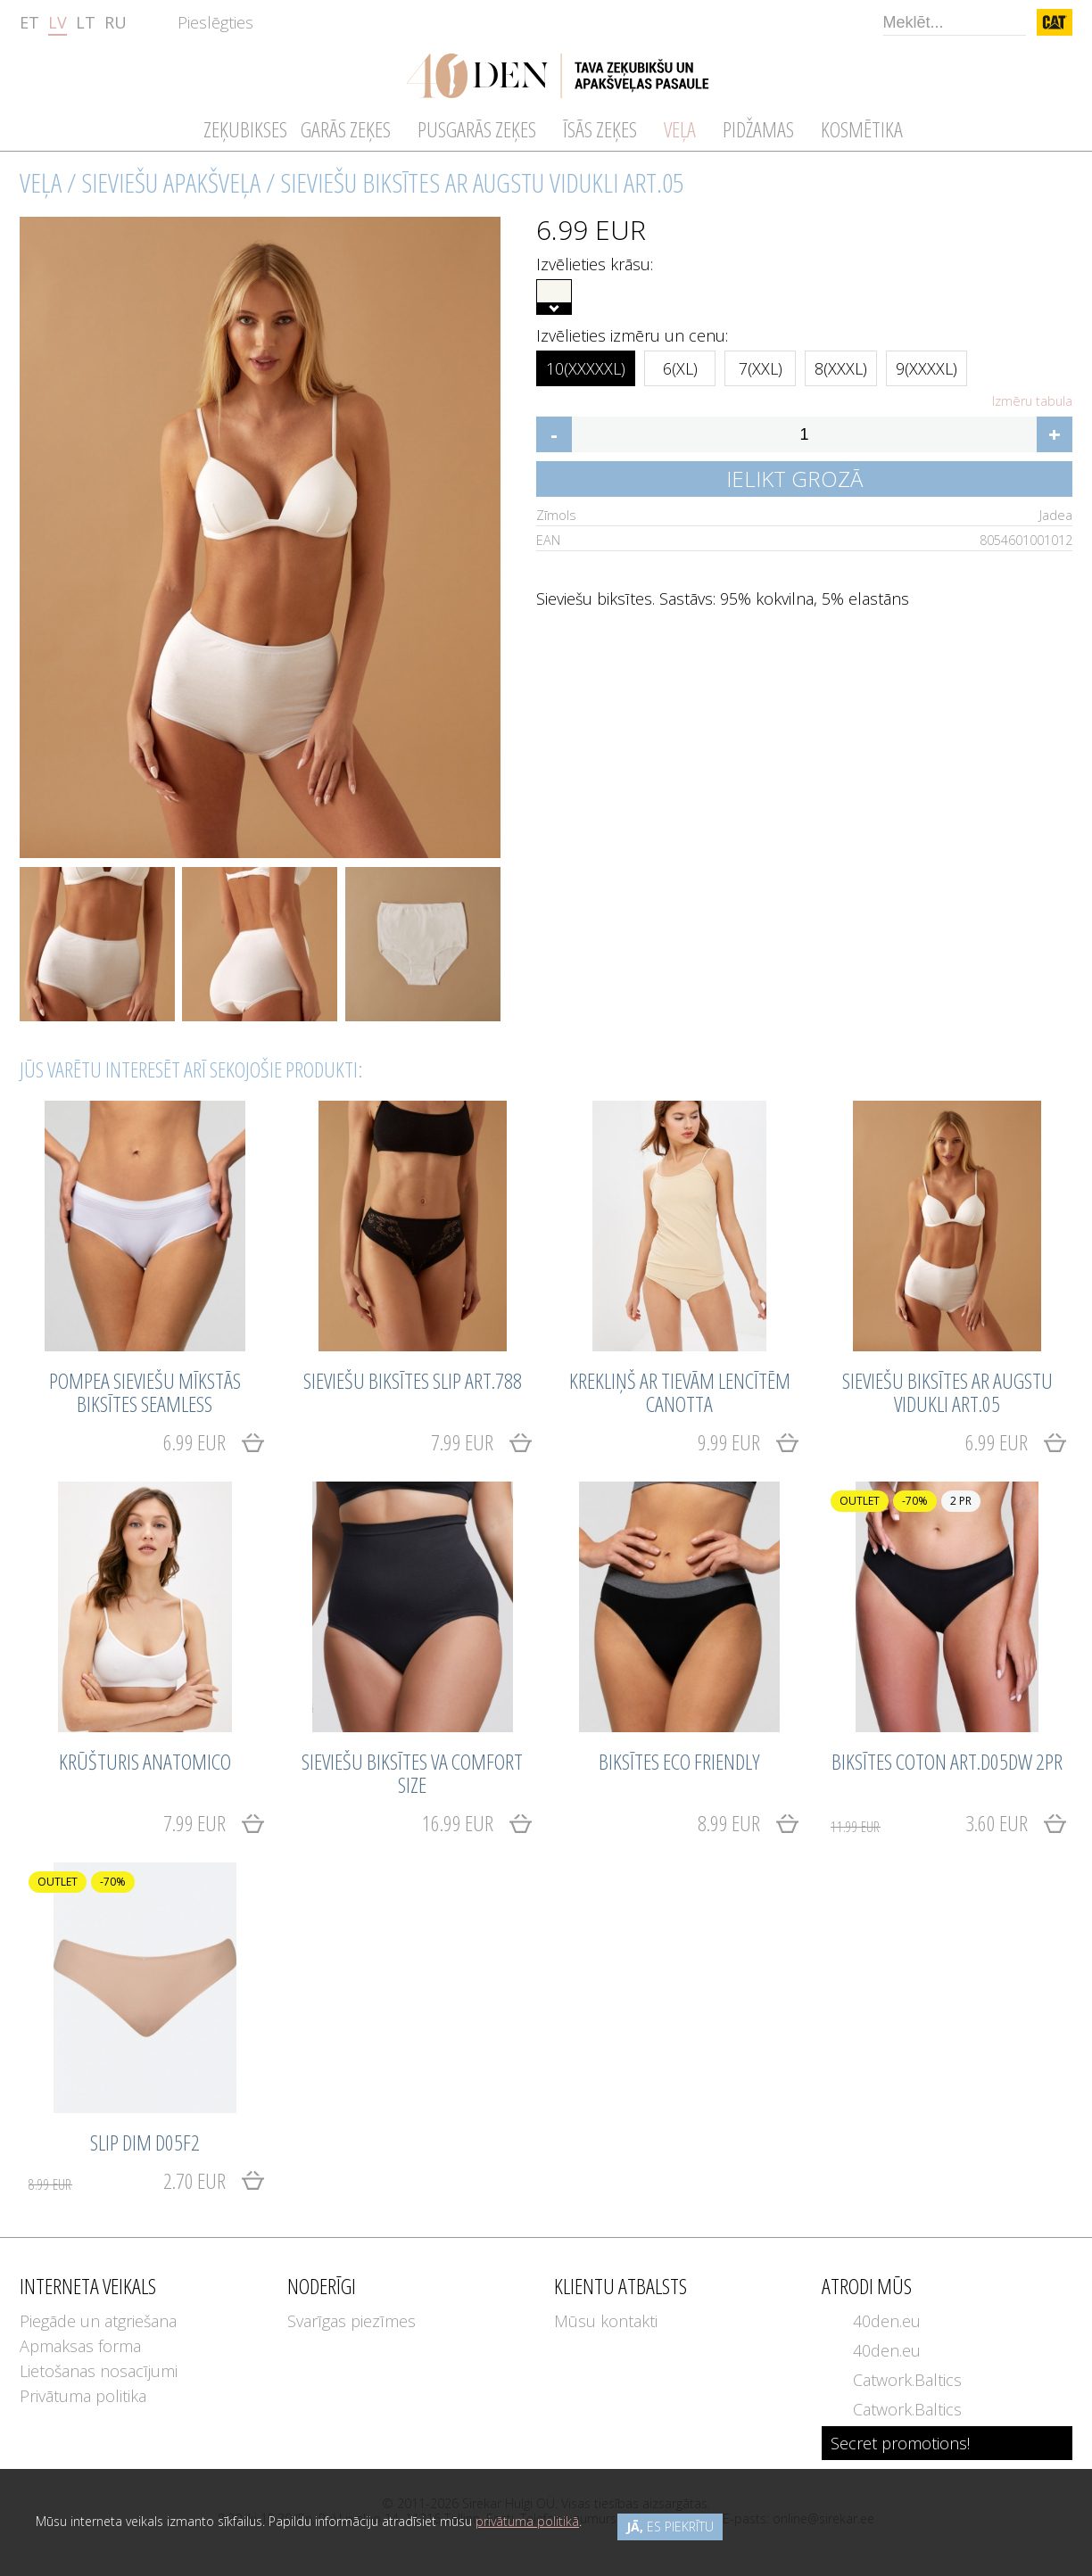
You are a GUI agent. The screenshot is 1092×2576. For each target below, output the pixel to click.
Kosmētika (862, 129)
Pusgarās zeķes (477, 129)
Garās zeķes (346, 129)
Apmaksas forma (80, 2346)
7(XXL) (760, 365)
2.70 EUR (127, 2180)
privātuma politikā (527, 2521)
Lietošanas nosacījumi (99, 2371)
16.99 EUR (457, 1822)
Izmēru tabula (1032, 401)
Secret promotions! (900, 2443)
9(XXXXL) (926, 365)
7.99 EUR (462, 1442)
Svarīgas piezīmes (351, 2321)
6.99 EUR (194, 1442)
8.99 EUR (729, 1822)
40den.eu (887, 2321)
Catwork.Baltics (907, 2379)
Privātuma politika (83, 2396)
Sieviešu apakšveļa (171, 182)
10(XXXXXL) (585, 365)
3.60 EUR (929, 1822)
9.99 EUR (729, 1442)
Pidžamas (758, 129)
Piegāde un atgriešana (98, 2321)
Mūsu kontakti (606, 2321)
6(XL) (680, 365)
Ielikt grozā (794, 478)
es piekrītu (670, 2526)
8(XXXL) (841, 365)
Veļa (41, 182)
